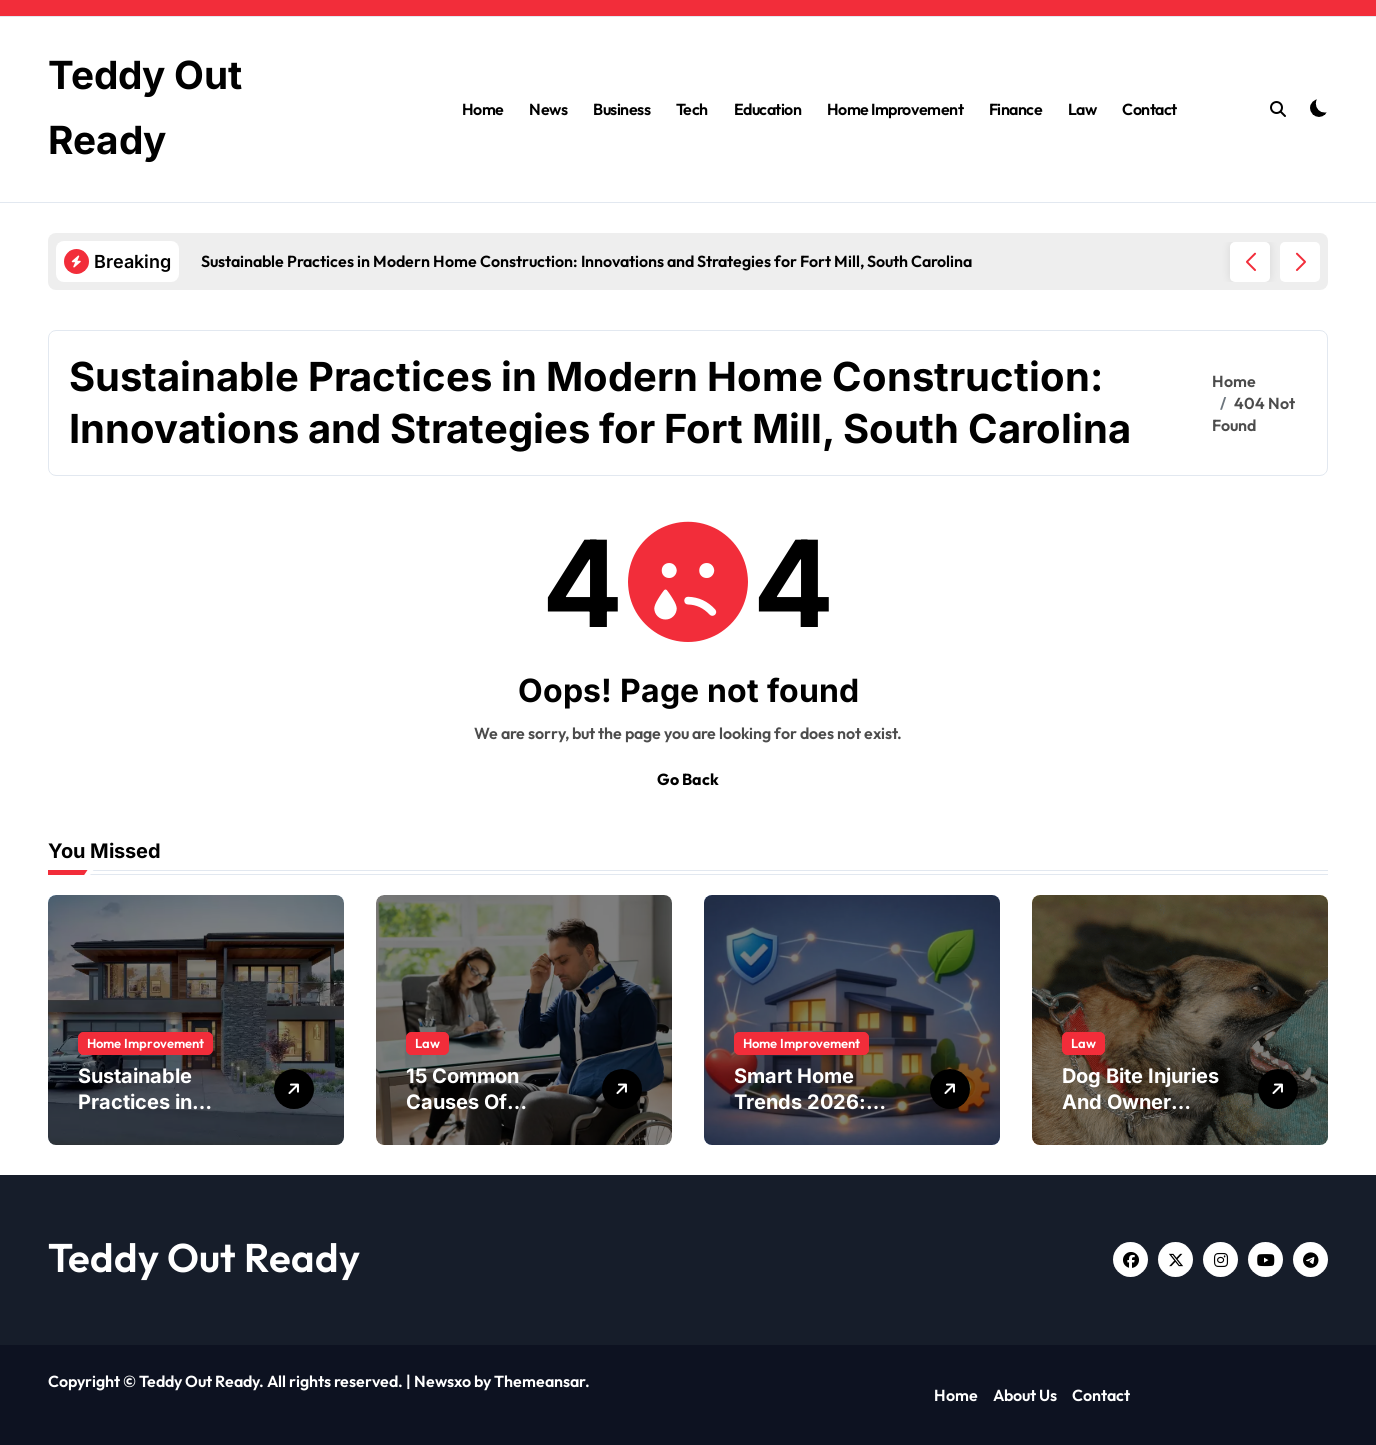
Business (621, 109)
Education (768, 109)
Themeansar (539, 1381)
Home (483, 109)
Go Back (688, 779)
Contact (1149, 109)
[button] (1300, 262)
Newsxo (442, 1381)
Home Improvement (895, 109)
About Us (1025, 1395)
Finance (1016, 109)
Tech (692, 109)
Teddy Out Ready (204, 1257)
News (548, 109)
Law (1082, 109)
